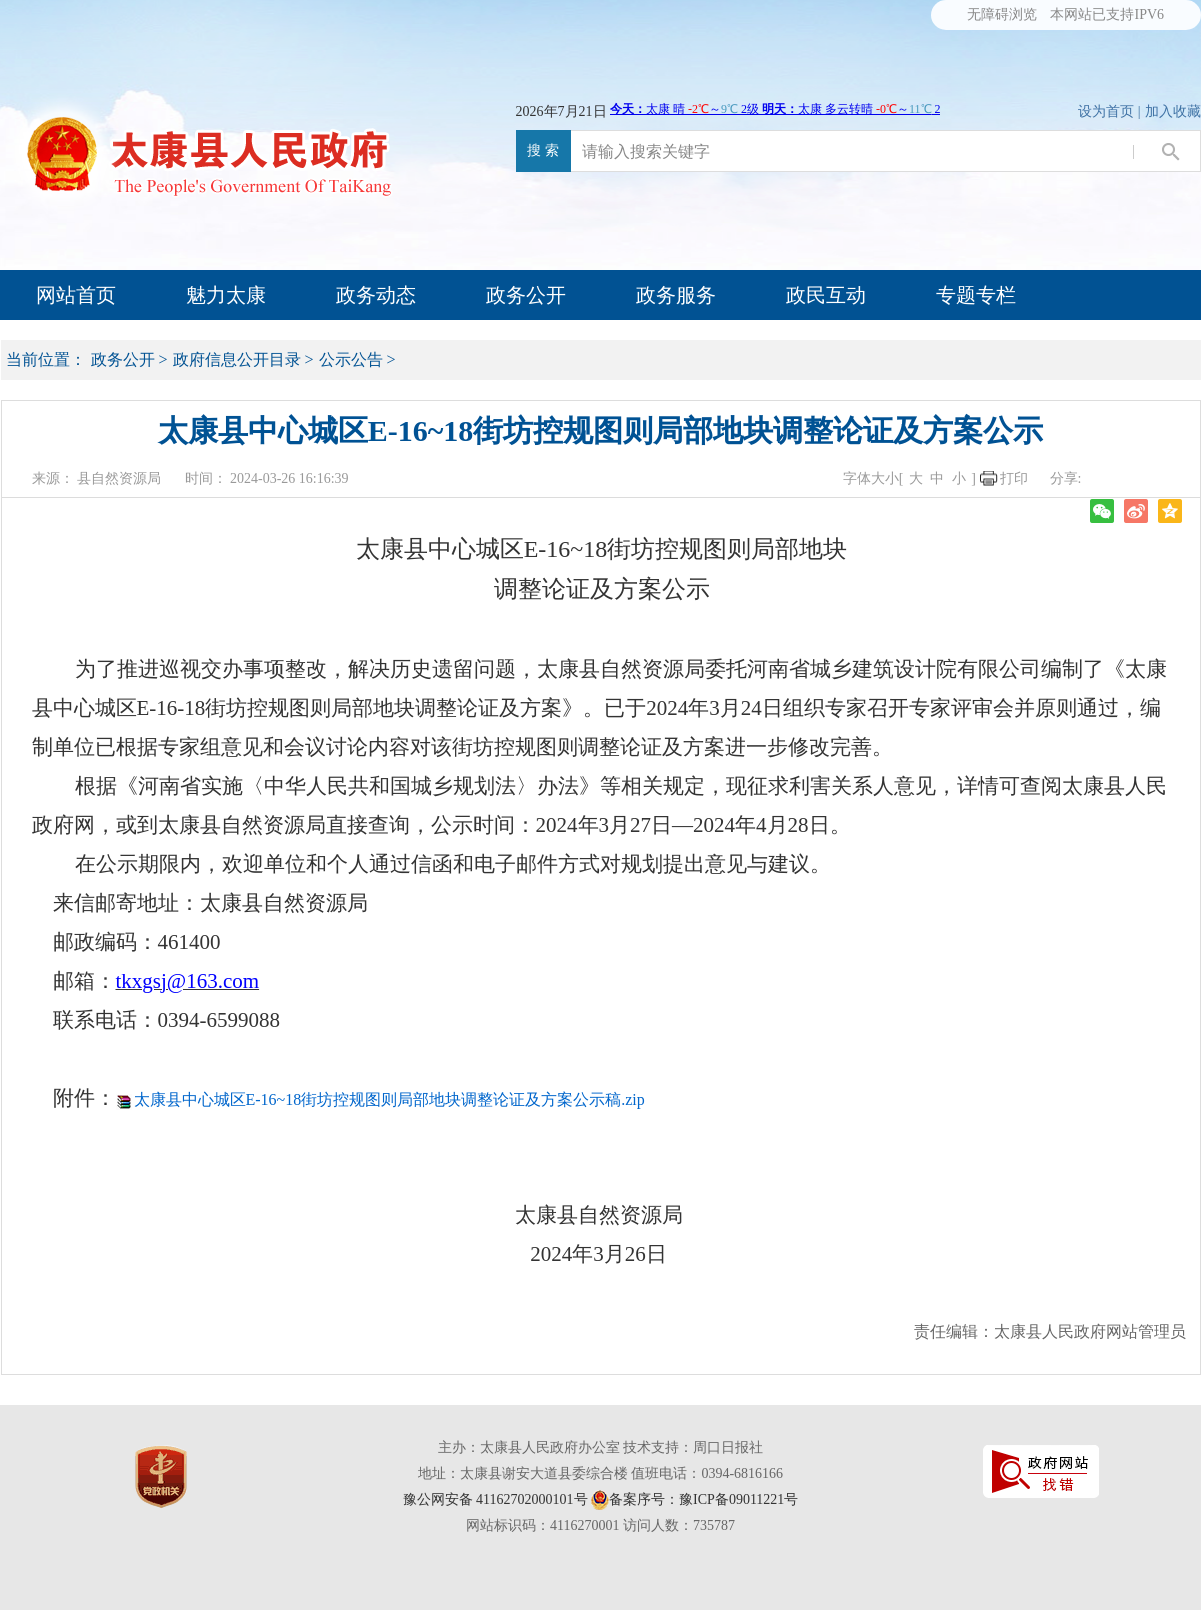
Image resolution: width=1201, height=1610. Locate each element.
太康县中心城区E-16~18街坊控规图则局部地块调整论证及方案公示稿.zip (389, 1099)
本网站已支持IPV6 (1107, 14)
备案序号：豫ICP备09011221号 (703, 1499)
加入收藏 (1173, 111)
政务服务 (676, 295)
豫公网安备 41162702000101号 (495, 1499)
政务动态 (376, 295)
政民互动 (826, 295)
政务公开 (526, 295)
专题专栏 (976, 295)
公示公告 (351, 359)
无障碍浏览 (1002, 14)
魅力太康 (226, 295)
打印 (1014, 478)
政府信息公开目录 (237, 359)
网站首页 (76, 295)
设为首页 (1106, 111)
